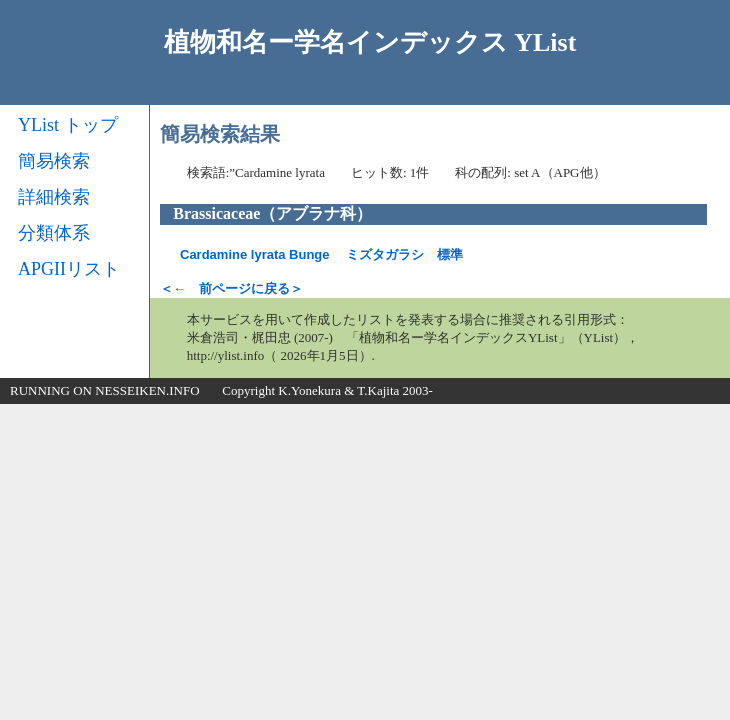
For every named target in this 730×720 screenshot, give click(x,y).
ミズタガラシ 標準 (321, 254)
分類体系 (54, 233)
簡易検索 (54, 161)
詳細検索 (54, 197)
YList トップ (68, 125)
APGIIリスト (69, 269)
